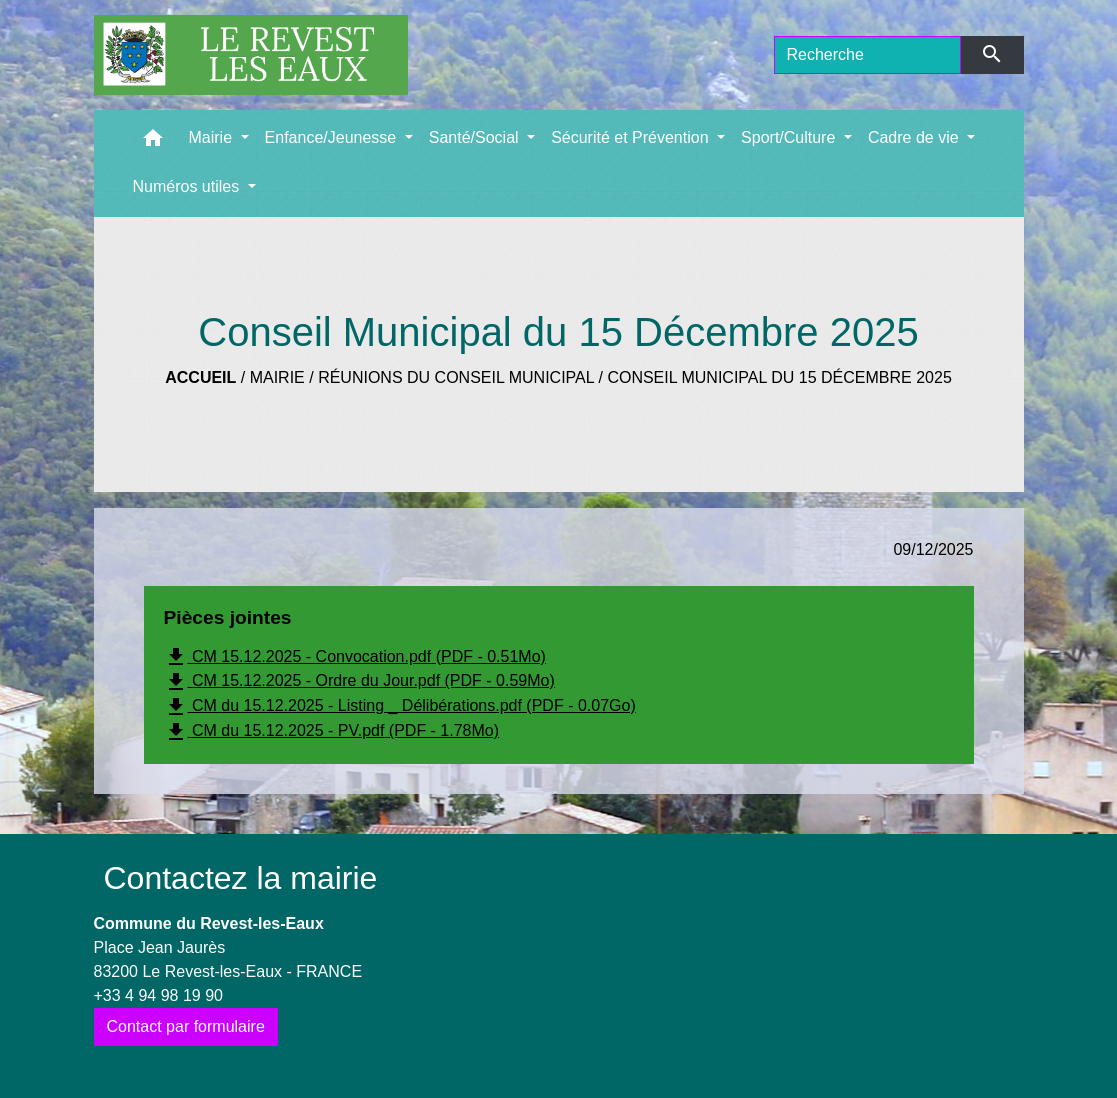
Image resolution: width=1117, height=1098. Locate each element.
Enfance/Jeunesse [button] (333, 137)
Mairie (277, 377)
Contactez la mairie (241, 878)
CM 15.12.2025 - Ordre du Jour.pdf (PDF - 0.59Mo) (359, 682)
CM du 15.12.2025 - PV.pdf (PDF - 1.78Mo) (332, 732)
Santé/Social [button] (476, 137)
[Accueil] (251, 55)
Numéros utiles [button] (188, 186)
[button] (153, 142)
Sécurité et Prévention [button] (632, 137)
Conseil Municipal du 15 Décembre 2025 (779, 377)
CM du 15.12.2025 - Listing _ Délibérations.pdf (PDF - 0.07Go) (400, 707)
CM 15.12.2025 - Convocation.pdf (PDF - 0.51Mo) (355, 657)
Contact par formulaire (186, 1026)
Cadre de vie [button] (915, 137)
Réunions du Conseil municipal (456, 377)
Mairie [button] (213, 137)
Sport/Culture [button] (790, 137)
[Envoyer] (992, 55)
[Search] (868, 55)
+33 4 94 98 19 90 (158, 995)
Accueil (200, 377)
